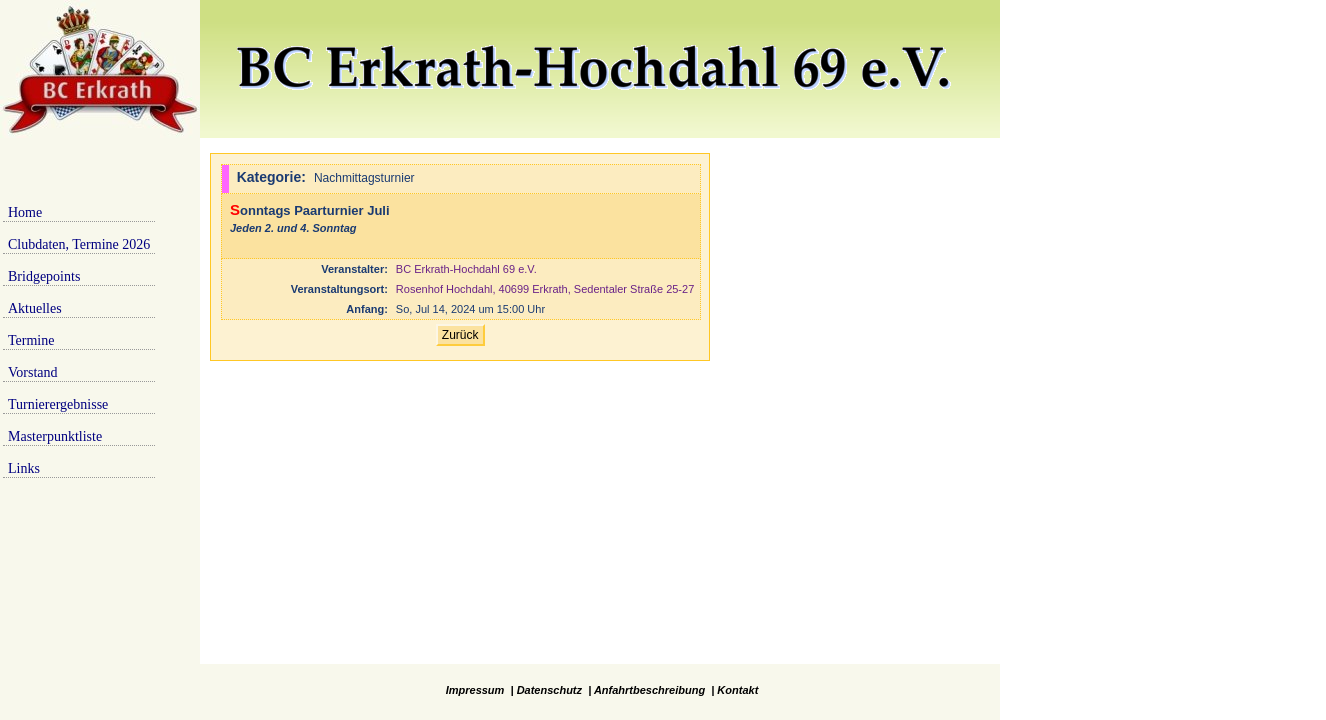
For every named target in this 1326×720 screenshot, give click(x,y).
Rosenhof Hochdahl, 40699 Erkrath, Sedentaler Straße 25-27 (545, 289)
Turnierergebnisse (58, 404)
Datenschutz (549, 690)
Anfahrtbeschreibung (649, 690)
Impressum (475, 690)
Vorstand (33, 372)
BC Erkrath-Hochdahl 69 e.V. (466, 269)
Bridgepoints (44, 276)
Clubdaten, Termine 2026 (79, 244)
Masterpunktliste (55, 436)
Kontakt (737, 690)
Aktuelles (35, 308)
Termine (31, 340)
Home (25, 212)
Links (24, 468)
